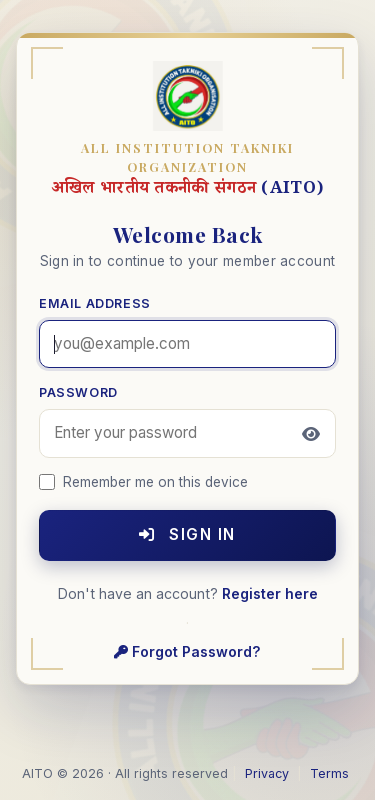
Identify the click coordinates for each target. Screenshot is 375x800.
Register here (270, 593)
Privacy (267, 773)
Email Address (95, 303)
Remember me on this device (143, 482)
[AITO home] (188, 98)
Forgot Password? (187, 651)
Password (78, 392)
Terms (329, 773)
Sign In (187, 534)
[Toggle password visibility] (311, 434)
